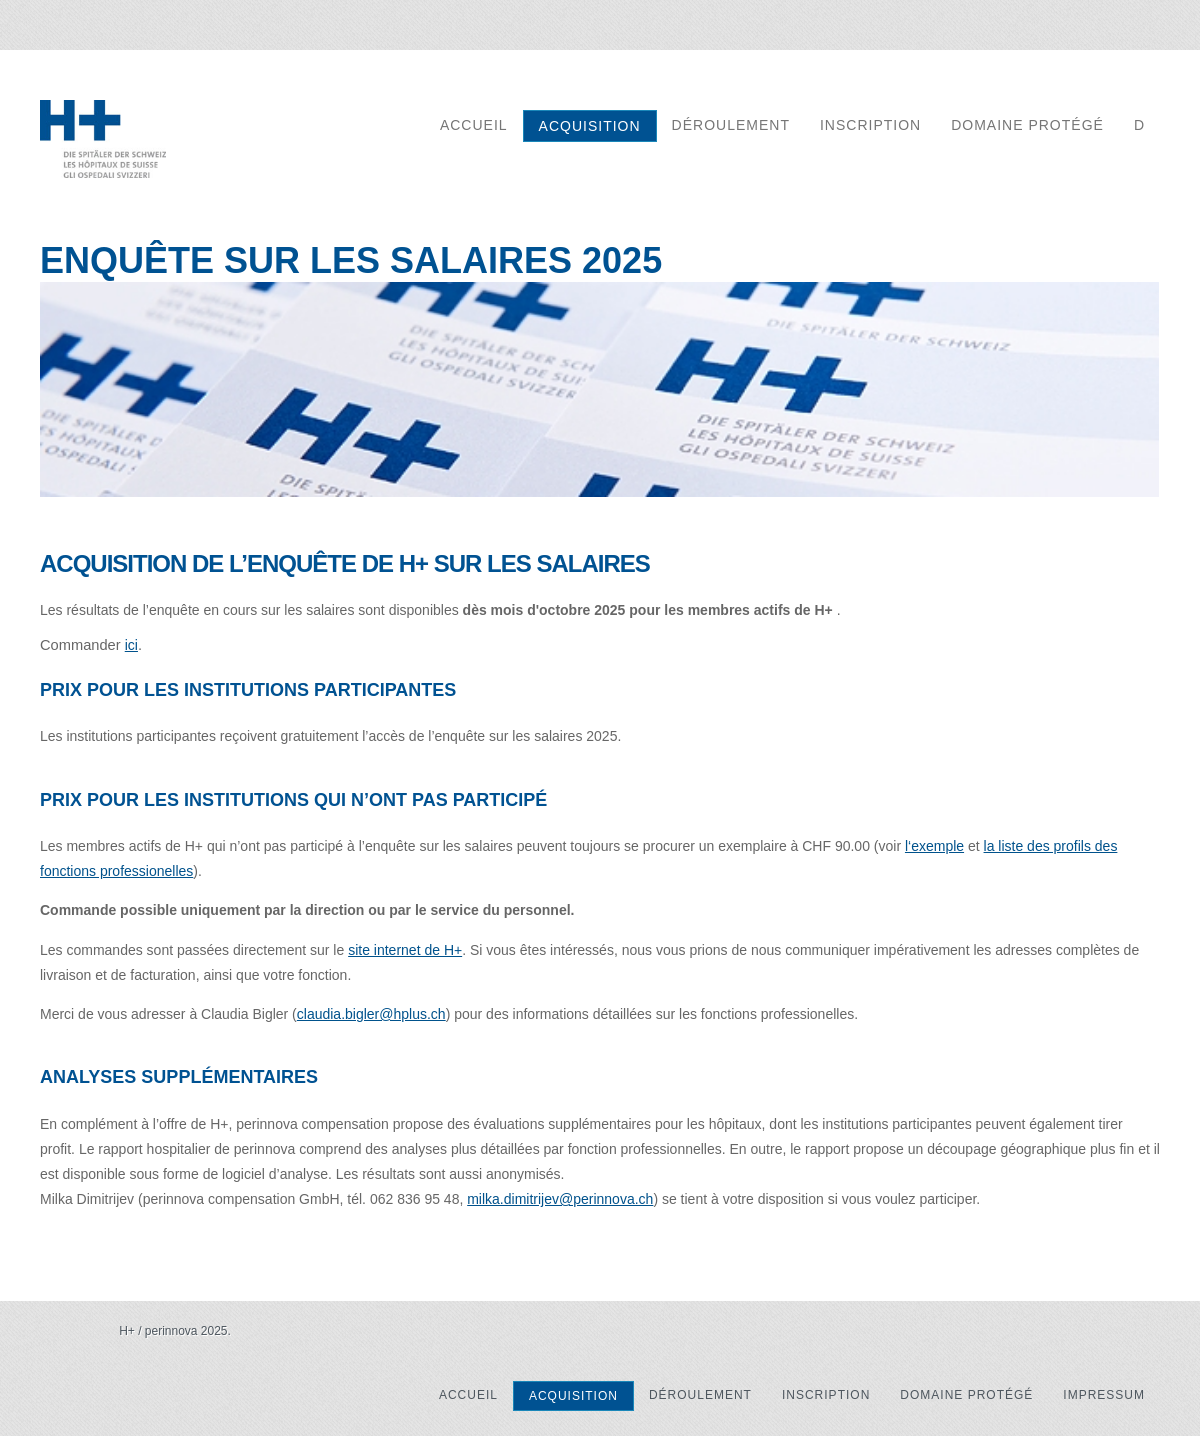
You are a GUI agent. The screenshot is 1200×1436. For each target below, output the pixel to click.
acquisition (590, 126)
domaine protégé (1027, 125)
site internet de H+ (405, 950)
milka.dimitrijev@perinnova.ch (560, 1199)
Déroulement (731, 125)
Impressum (1104, 1395)
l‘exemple (934, 846)
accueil (474, 125)
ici (131, 645)
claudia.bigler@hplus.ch (371, 1014)
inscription (870, 125)
